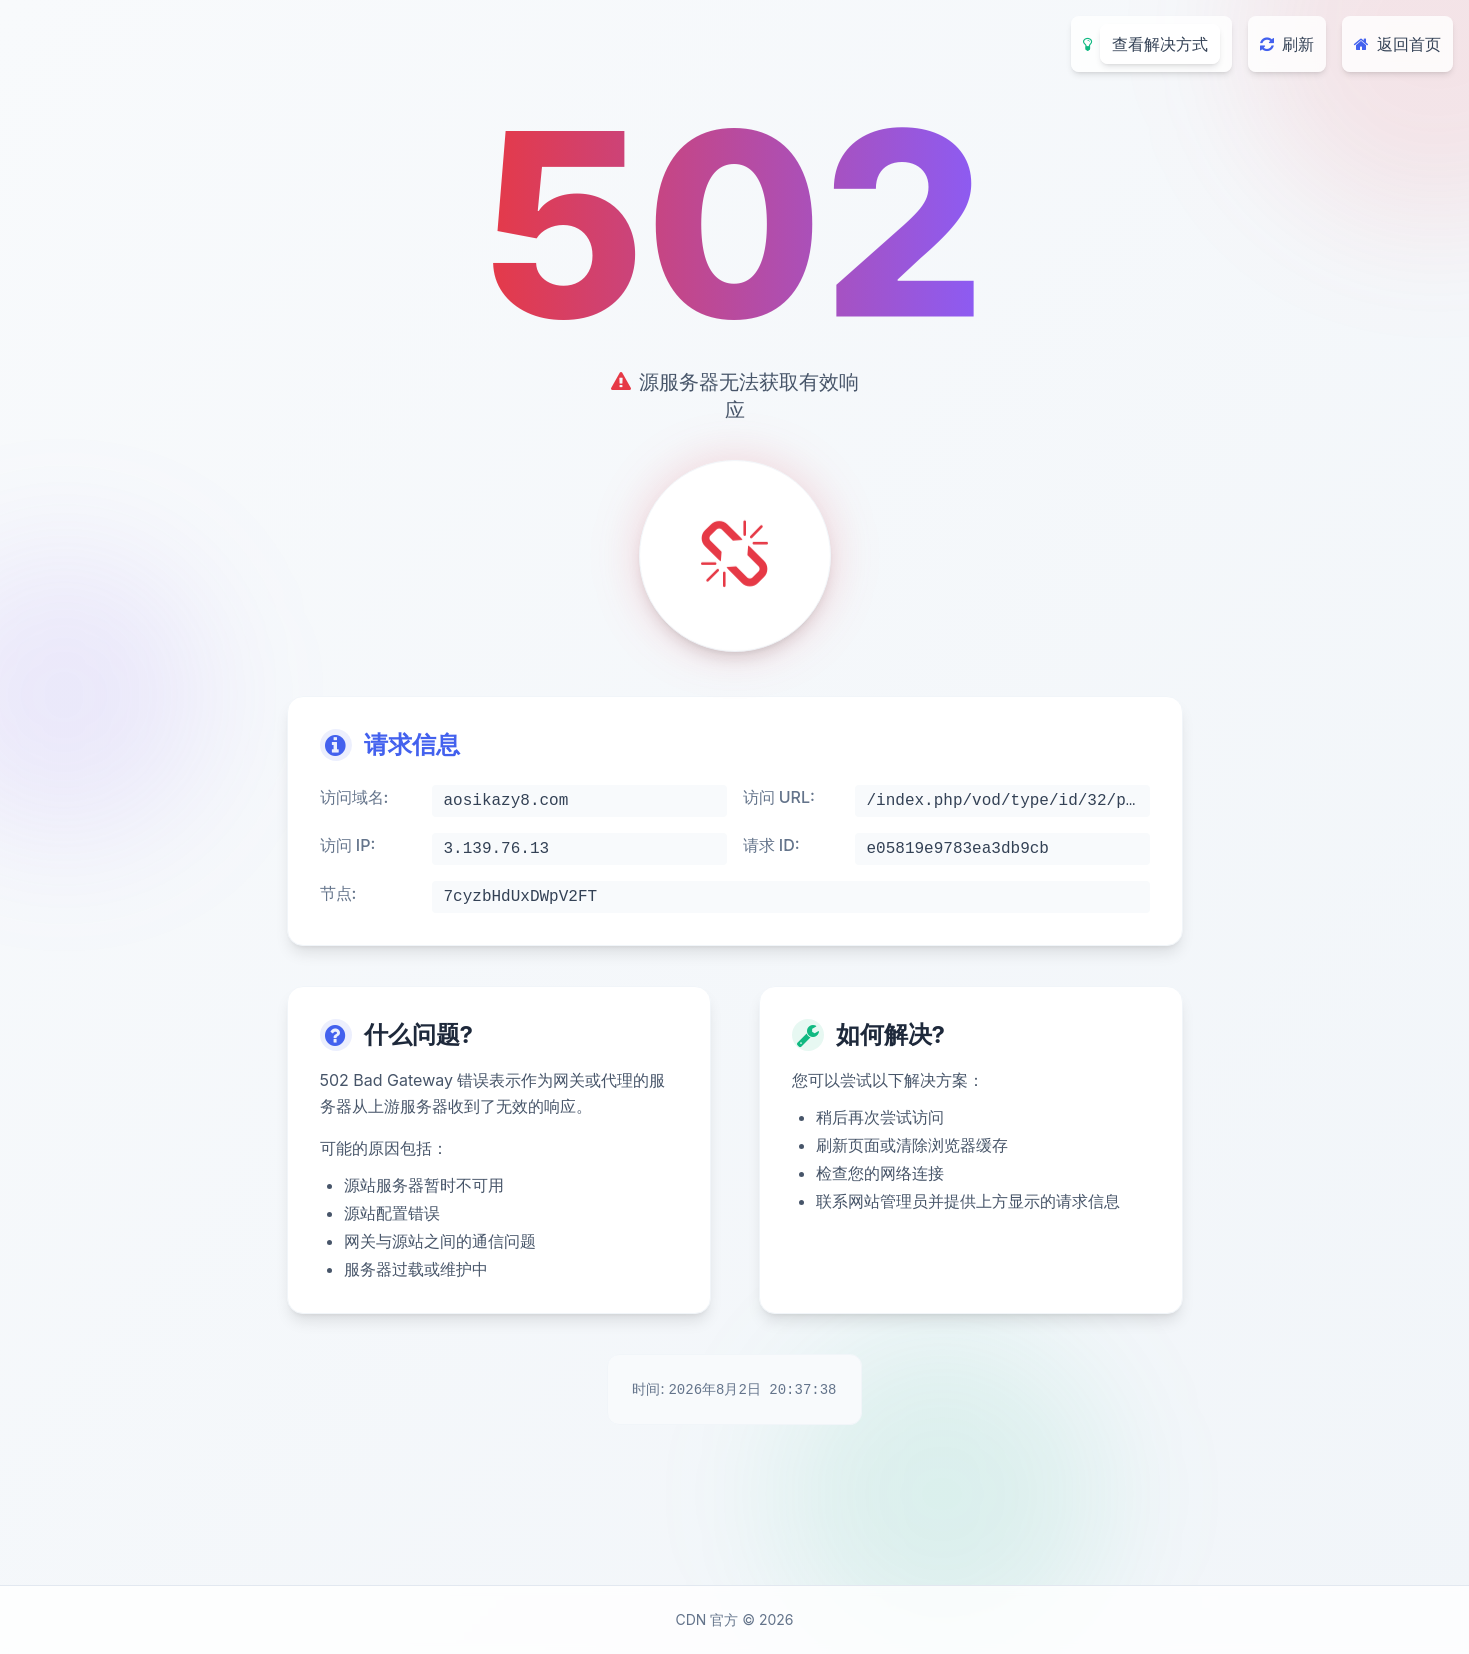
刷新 (1287, 44)
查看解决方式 (1160, 44)
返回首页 (1397, 44)
